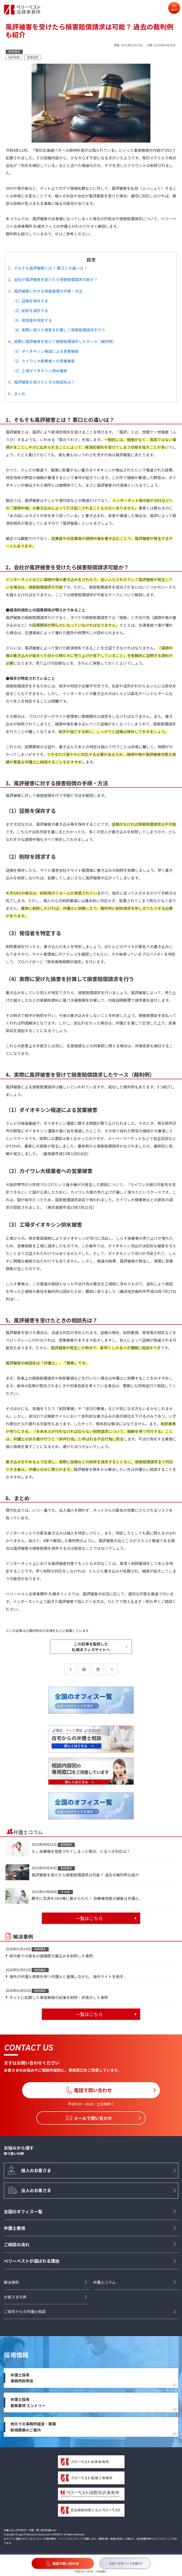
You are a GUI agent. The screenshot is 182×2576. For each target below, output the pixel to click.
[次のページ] (111, 1669)
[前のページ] (70, 1669)
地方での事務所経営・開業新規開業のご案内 (33, 2427)
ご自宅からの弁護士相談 (25, 2311)
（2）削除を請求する (30, 310)
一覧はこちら (89, 1918)
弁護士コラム (104, 2282)
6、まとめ (16, 393)
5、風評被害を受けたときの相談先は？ (41, 382)
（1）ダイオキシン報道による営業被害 (45, 351)
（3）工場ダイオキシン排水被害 (39, 370)
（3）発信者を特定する (32, 320)
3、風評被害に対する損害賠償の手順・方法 (45, 291)
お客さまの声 (15, 2297)
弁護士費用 (14, 2228)
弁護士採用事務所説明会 (21, 2378)
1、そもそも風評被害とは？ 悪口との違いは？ (47, 268)
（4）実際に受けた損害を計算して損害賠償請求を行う (58, 330)
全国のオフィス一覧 (23, 2211)
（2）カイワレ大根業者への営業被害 (43, 361)
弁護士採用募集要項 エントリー (28, 2402)
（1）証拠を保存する (30, 301)
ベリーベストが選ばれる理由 (31, 2261)
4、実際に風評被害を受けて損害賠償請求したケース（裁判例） (62, 341)
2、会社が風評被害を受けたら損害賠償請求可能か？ (53, 279)
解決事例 (11, 2282)
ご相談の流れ (16, 2244)
